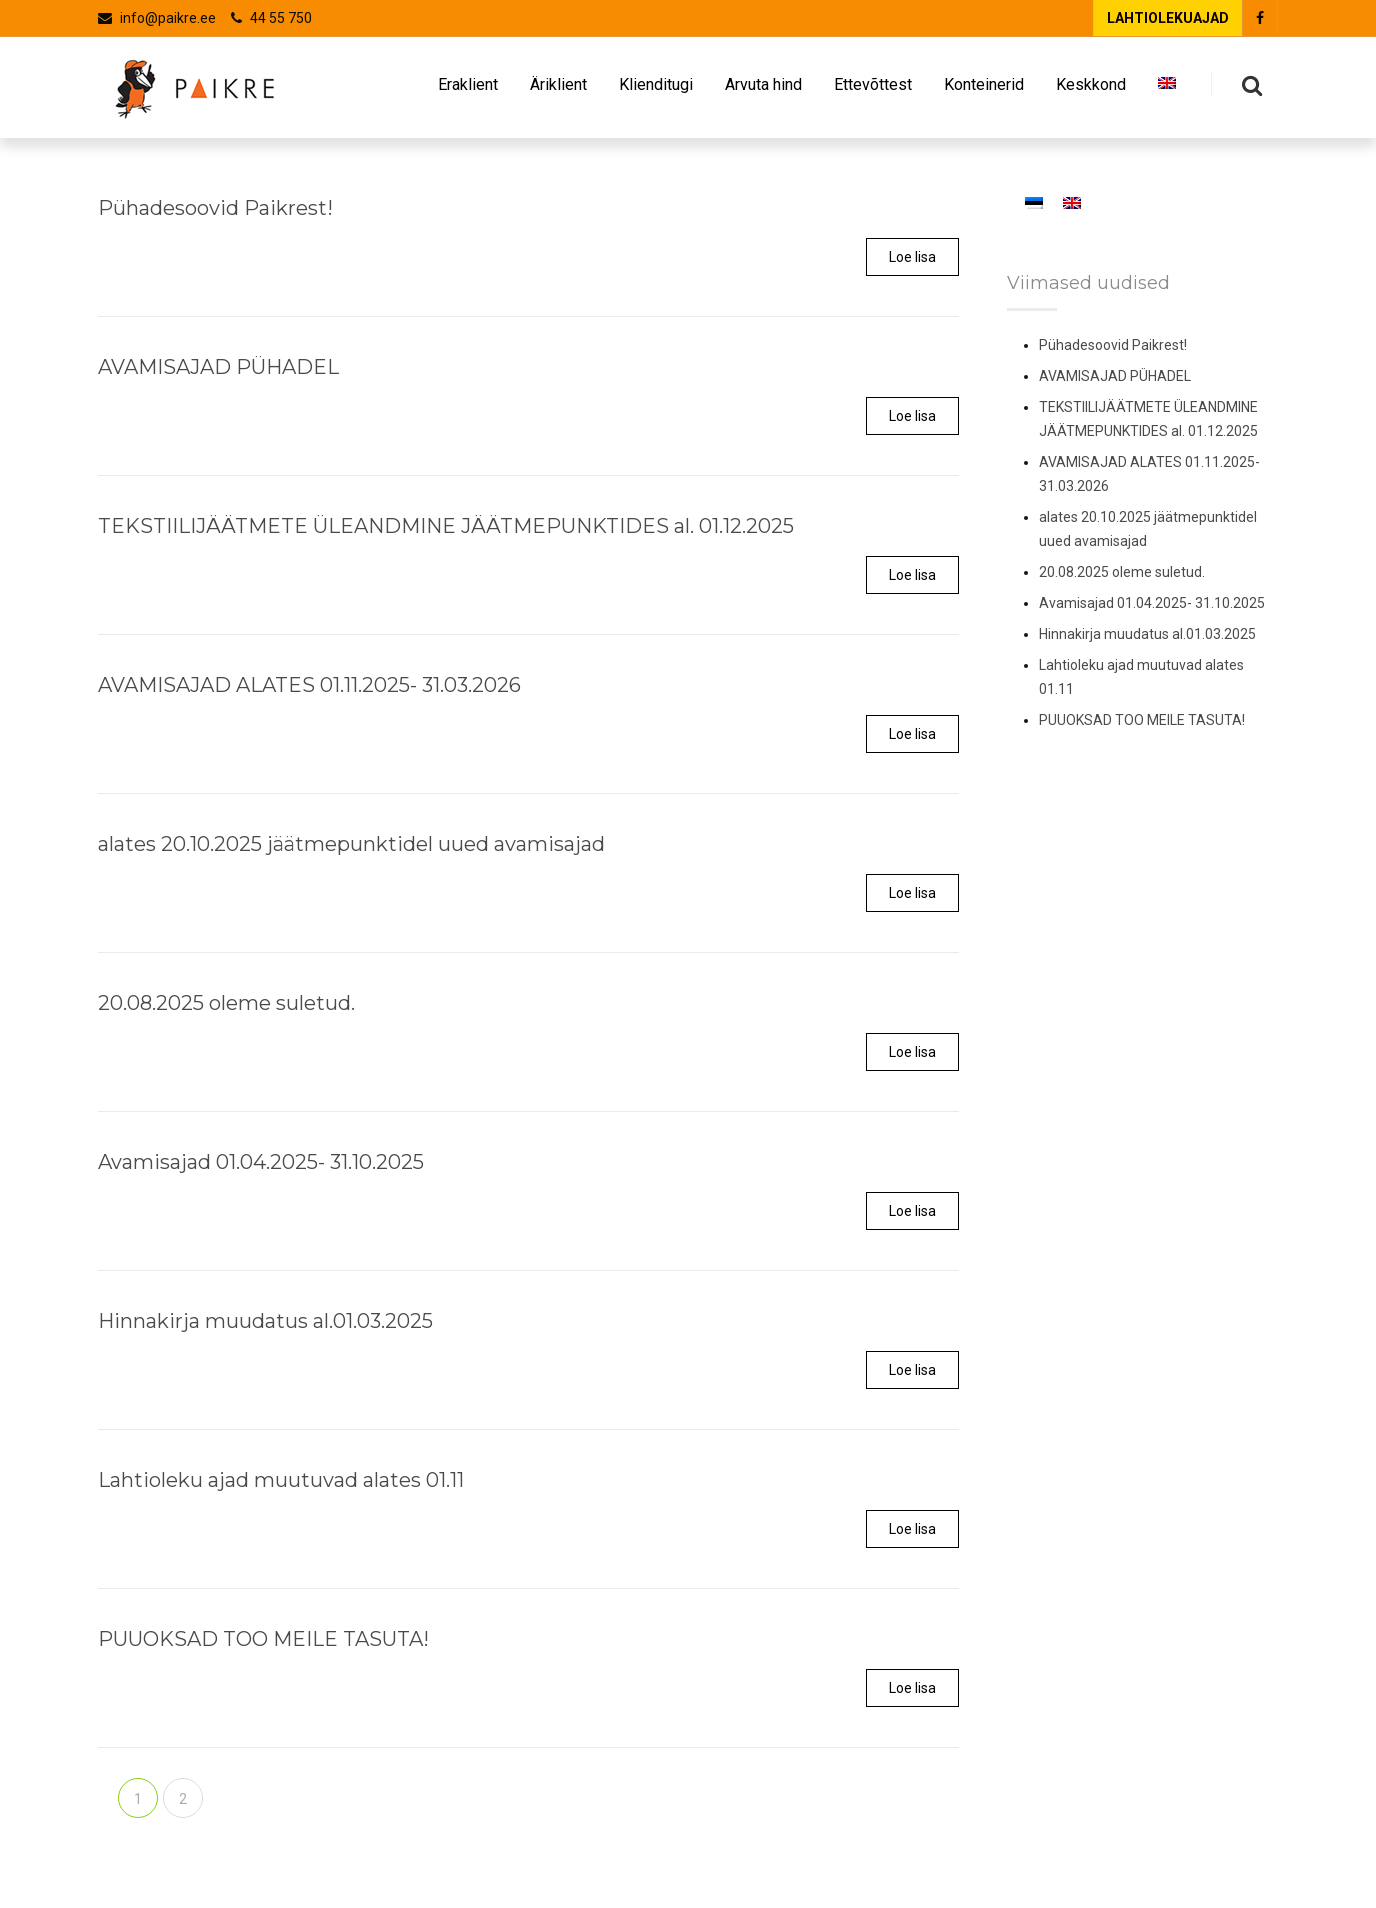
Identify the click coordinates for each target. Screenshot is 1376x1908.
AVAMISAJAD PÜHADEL (1115, 376)
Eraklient (468, 89)
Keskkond (1091, 89)
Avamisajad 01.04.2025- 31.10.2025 (1152, 603)
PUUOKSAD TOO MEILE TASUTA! (1142, 720)
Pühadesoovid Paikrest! (1113, 345)
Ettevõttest (873, 89)
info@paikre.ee (168, 18)
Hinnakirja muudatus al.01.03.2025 (1147, 634)
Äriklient (558, 89)
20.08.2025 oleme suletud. (1122, 572)
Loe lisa (912, 257)
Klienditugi (656, 89)
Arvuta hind (763, 89)
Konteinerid (984, 89)
